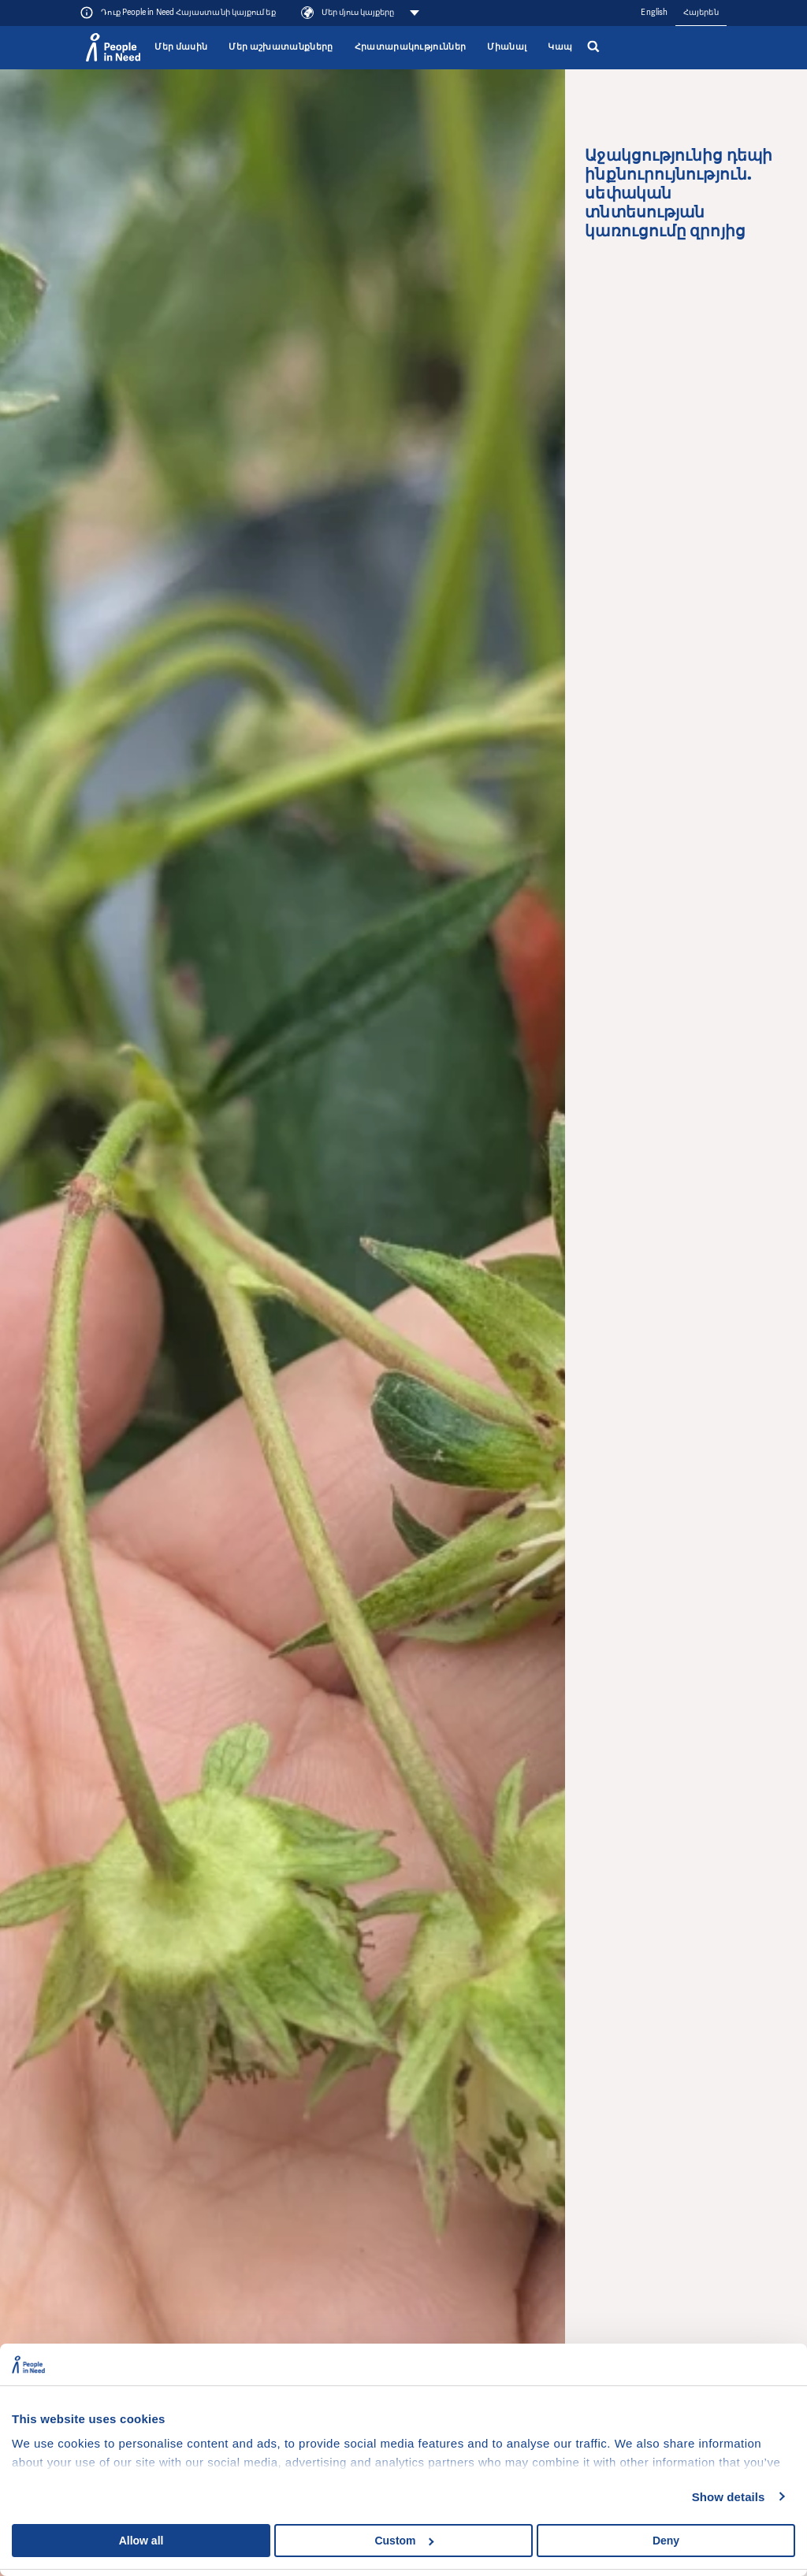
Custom (403, 2540)
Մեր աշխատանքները (281, 47)
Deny (666, 2540)
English (654, 12)
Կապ (560, 47)
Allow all (141, 2540)
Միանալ (506, 47)
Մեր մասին (180, 47)
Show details (728, 2497)
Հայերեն (701, 12)
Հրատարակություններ (411, 47)
